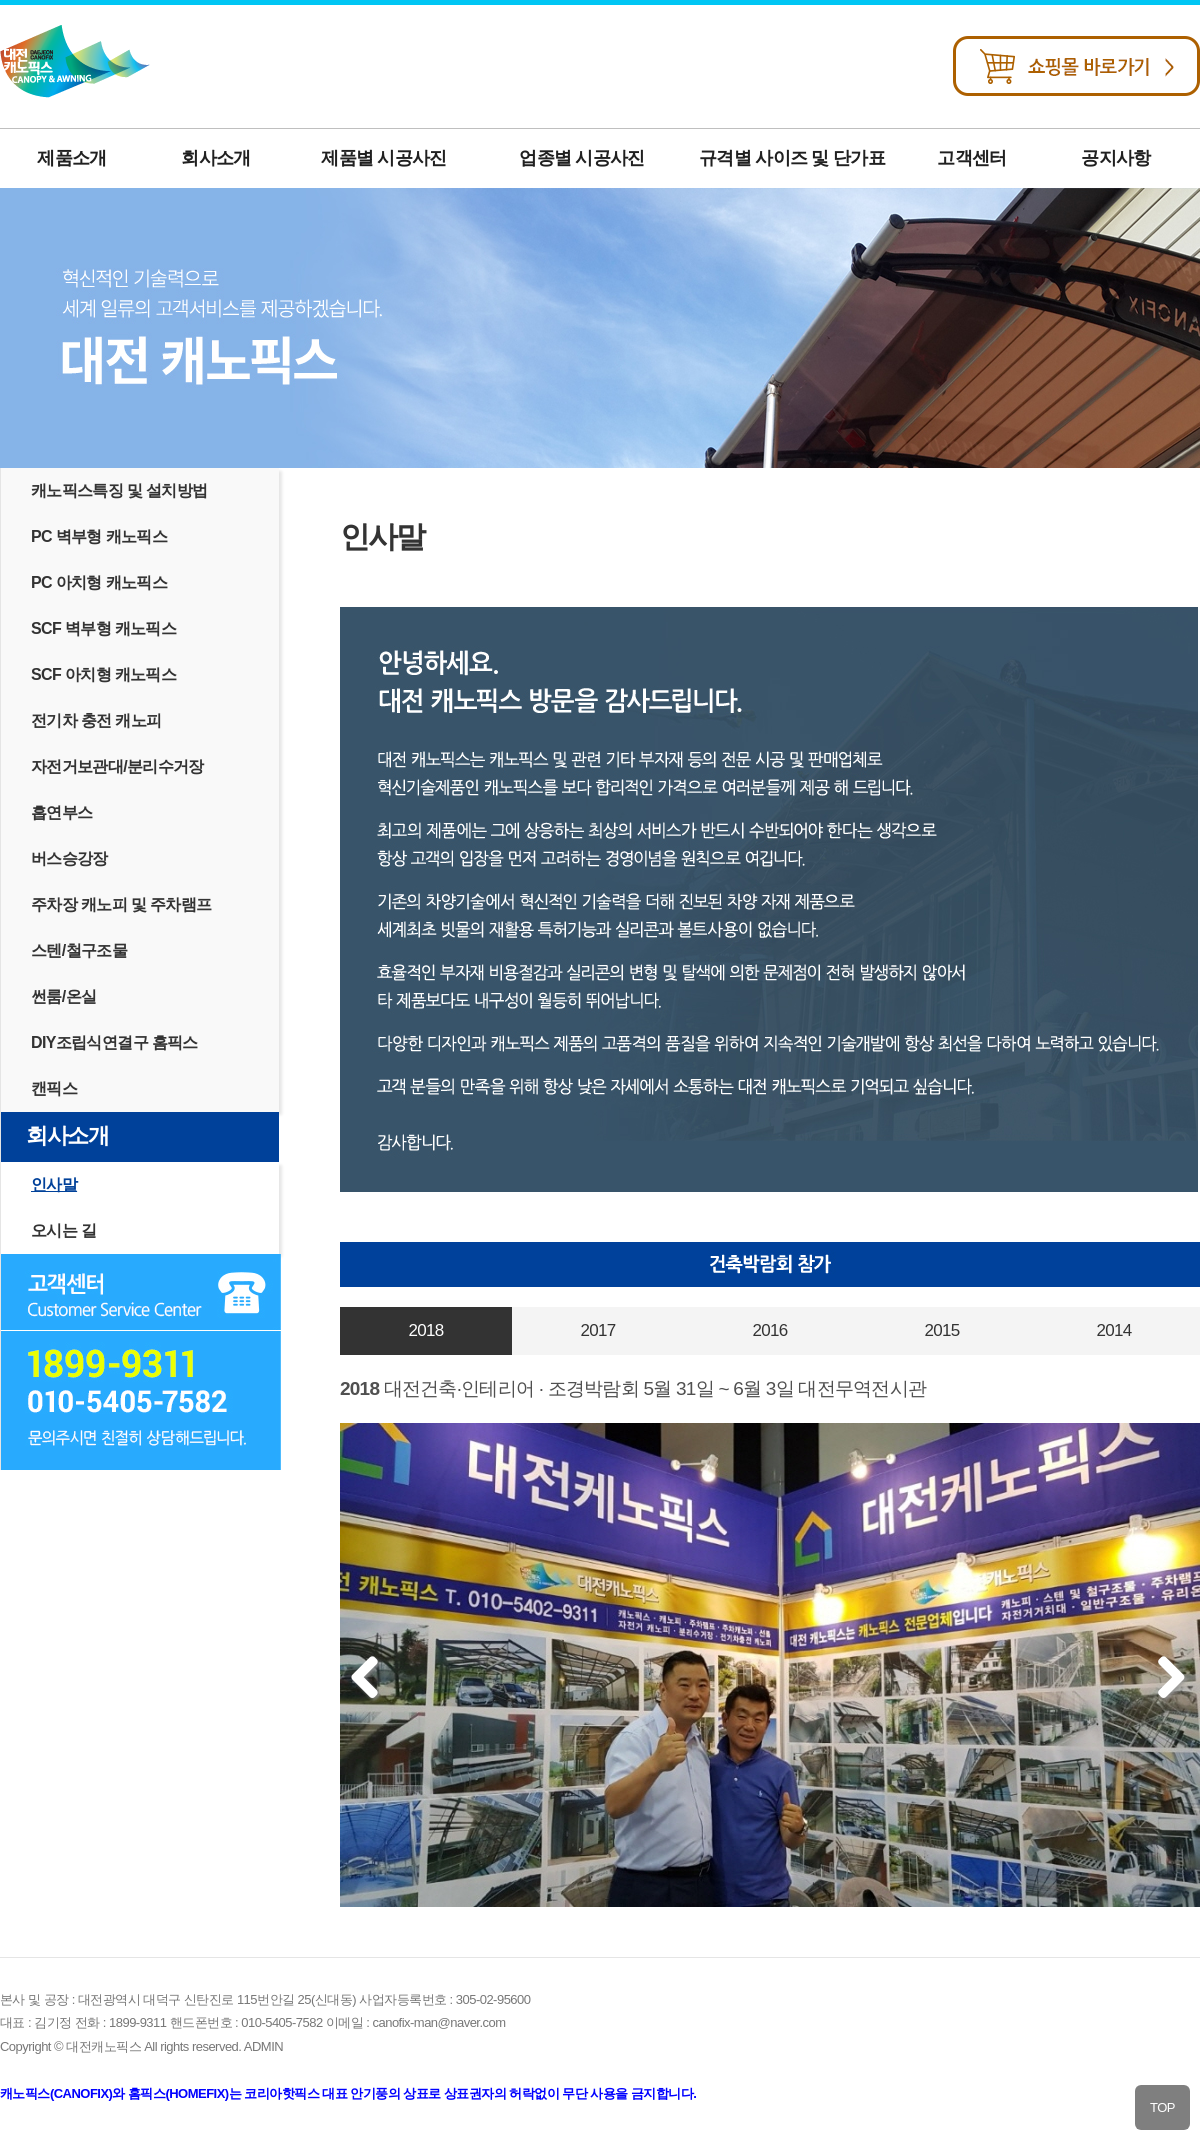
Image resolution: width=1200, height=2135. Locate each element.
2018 (425, 1330)
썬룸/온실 (63, 996)
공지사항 (1115, 158)
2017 (597, 1330)
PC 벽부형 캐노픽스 (99, 536)
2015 (941, 1330)
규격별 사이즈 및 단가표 (792, 158)
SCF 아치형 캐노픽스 (103, 674)
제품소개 (71, 158)
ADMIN (263, 2046)
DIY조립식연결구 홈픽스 (114, 1042)
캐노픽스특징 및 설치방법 (119, 490)
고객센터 (971, 158)
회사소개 (215, 158)
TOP (1162, 2107)
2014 (1113, 1330)
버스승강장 (69, 858)
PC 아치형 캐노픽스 (99, 582)
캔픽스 (54, 1088)
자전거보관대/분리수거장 (117, 766)
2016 (769, 1330)
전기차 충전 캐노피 (96, 720)
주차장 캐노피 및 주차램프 (121, 904)
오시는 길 (63, 1230)
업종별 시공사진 (581, 158)
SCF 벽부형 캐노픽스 (103, 628)
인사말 (54, 1184)
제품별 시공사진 (383, 158)
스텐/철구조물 (79, 950)
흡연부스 (61, 812)
